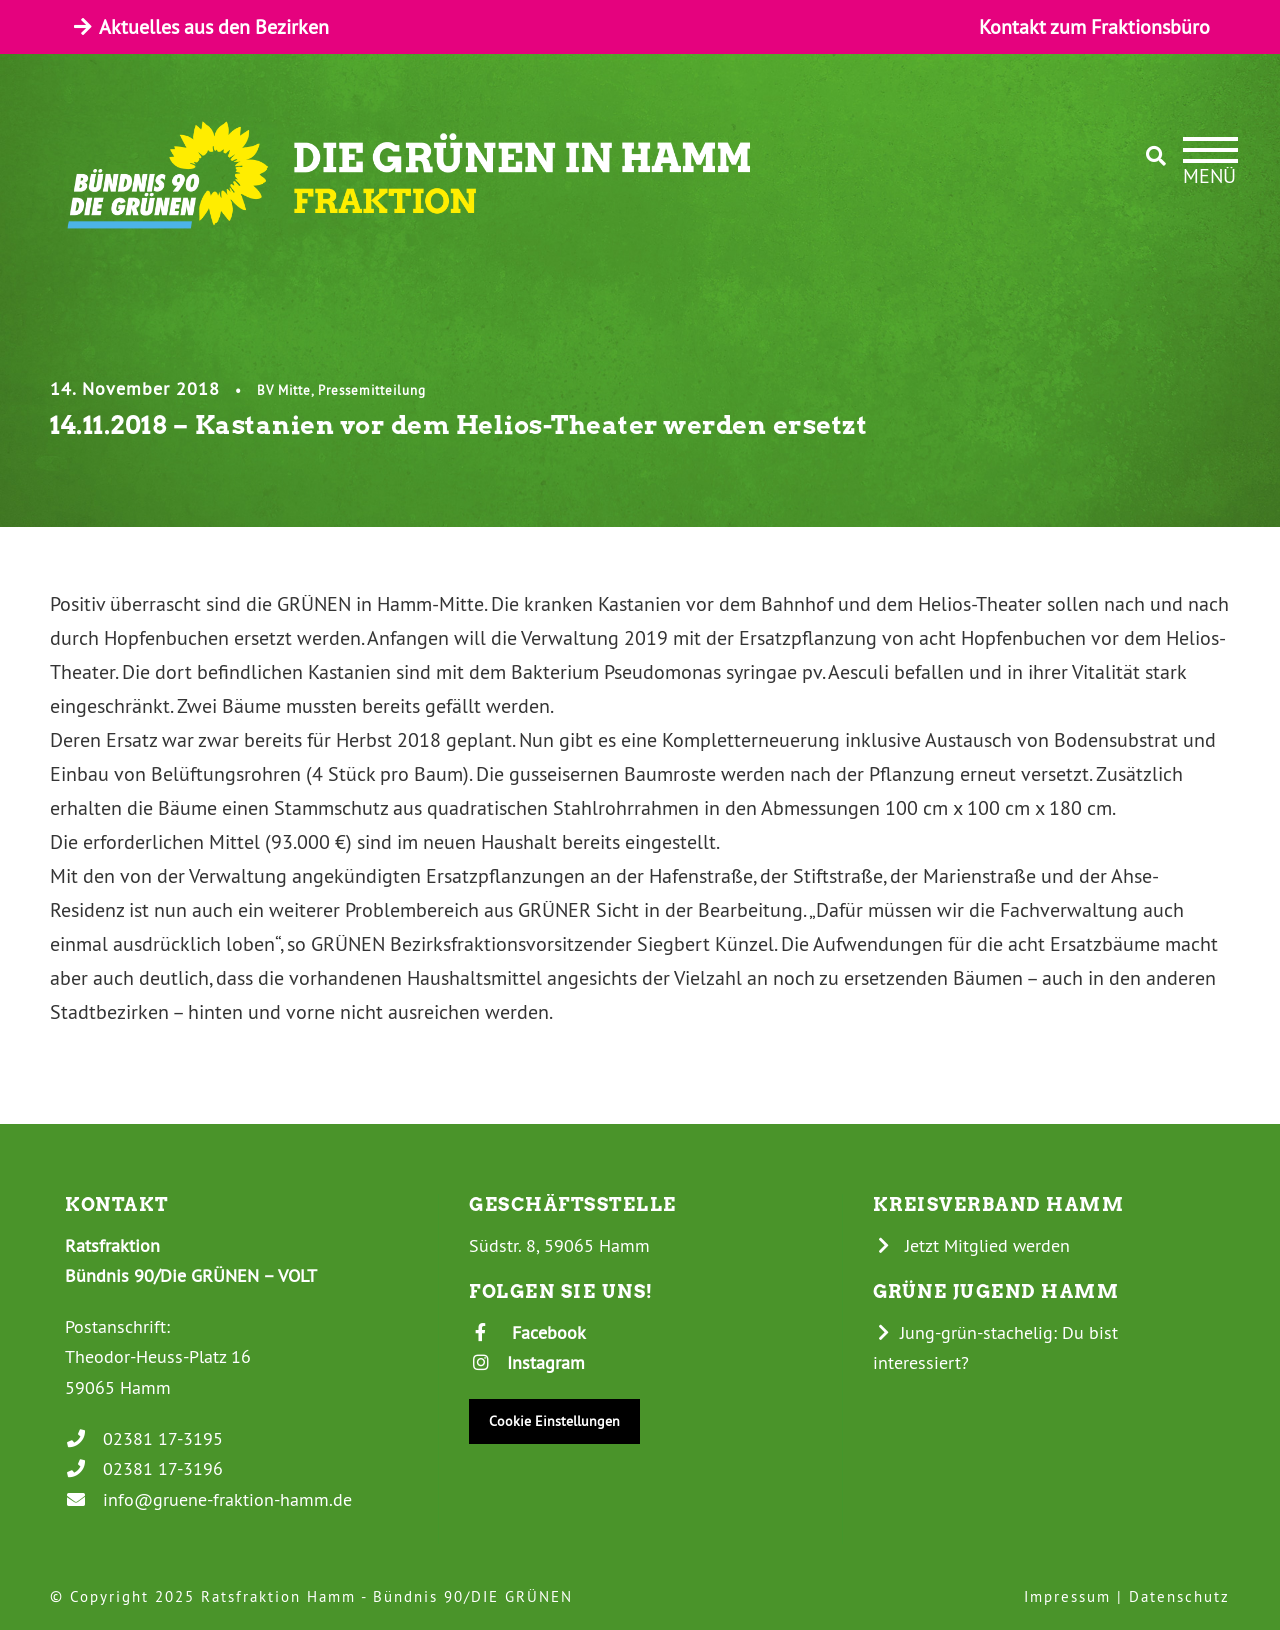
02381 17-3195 (144, 1438)
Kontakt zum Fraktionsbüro (1094, 26)
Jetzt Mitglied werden (972, 1245)
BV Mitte (284, 390)
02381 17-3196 (144, 1468)
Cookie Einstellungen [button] (554, 1421)
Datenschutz (1179, 1596)
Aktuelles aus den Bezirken (199, 26)
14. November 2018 (135, 388)
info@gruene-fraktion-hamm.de (208, 1499)
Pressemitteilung (372, 390)
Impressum (1067, 1596)
